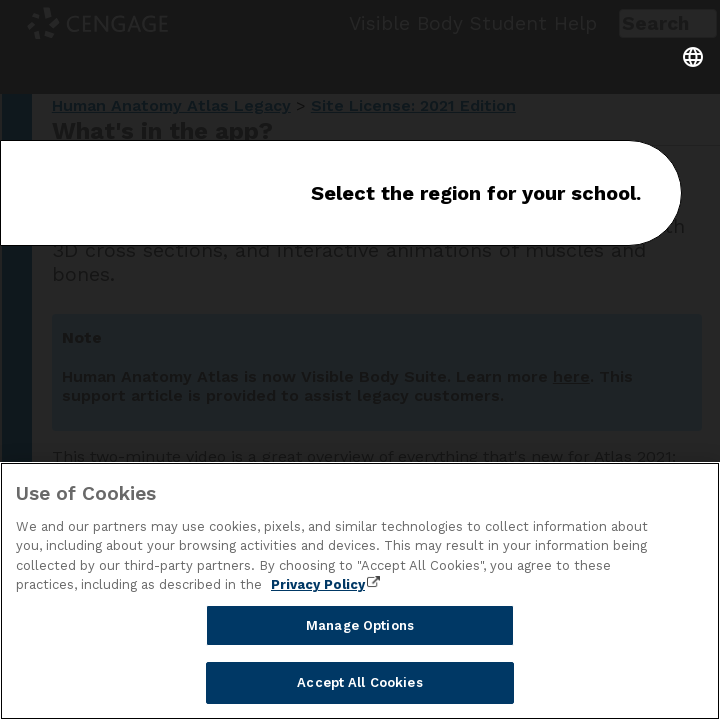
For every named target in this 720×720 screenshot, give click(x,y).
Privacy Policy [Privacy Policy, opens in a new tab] (318, 584)
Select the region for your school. (476, 193)
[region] (360, 591)
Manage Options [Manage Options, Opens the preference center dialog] (360, 625)
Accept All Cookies (359, 682)
